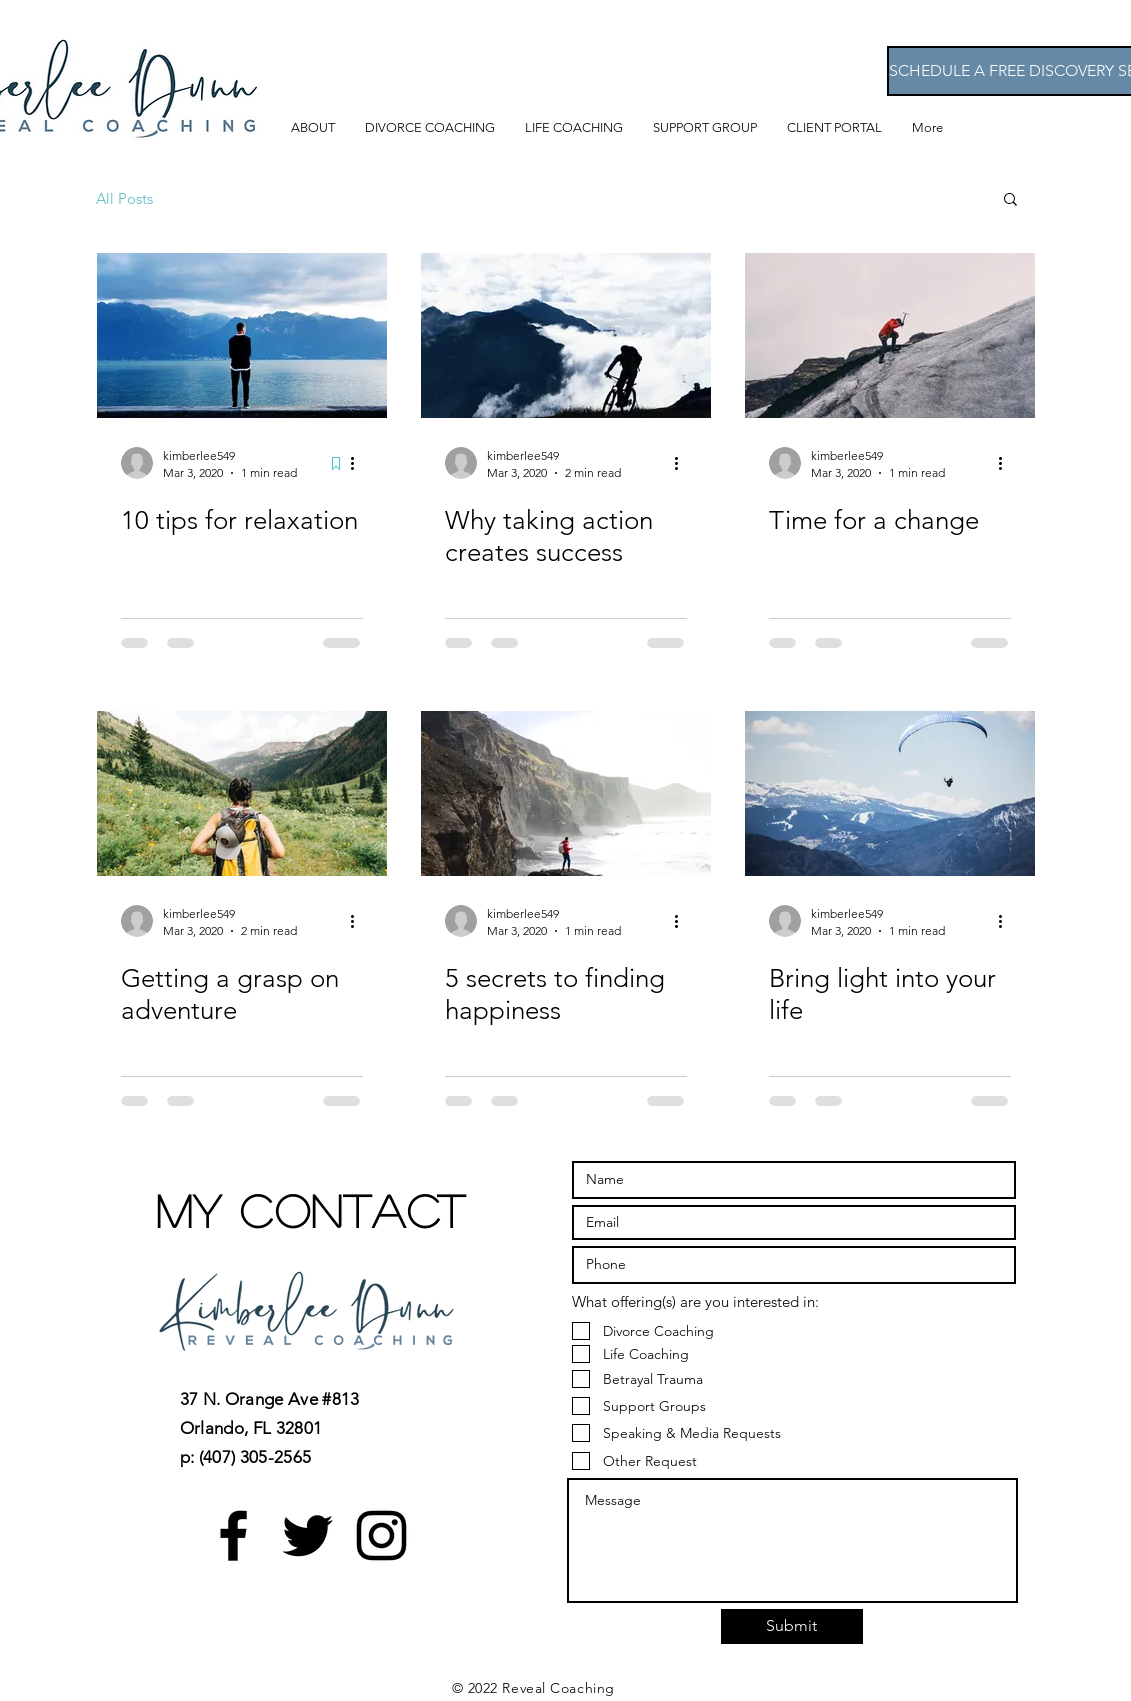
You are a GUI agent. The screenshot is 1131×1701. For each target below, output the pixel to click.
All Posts (124, 198)
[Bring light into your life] (890, 793)
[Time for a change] (890, 335)
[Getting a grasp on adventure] (242, 793)
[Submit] (792, 1626)
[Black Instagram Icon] (381, 1535)
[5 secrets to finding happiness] (566, 793)
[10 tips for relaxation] (242, 335)
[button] (1010, 200)
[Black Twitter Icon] (307, 1535)
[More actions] (360, 463)
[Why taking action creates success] (566, 335)
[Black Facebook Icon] (233, 1535)
